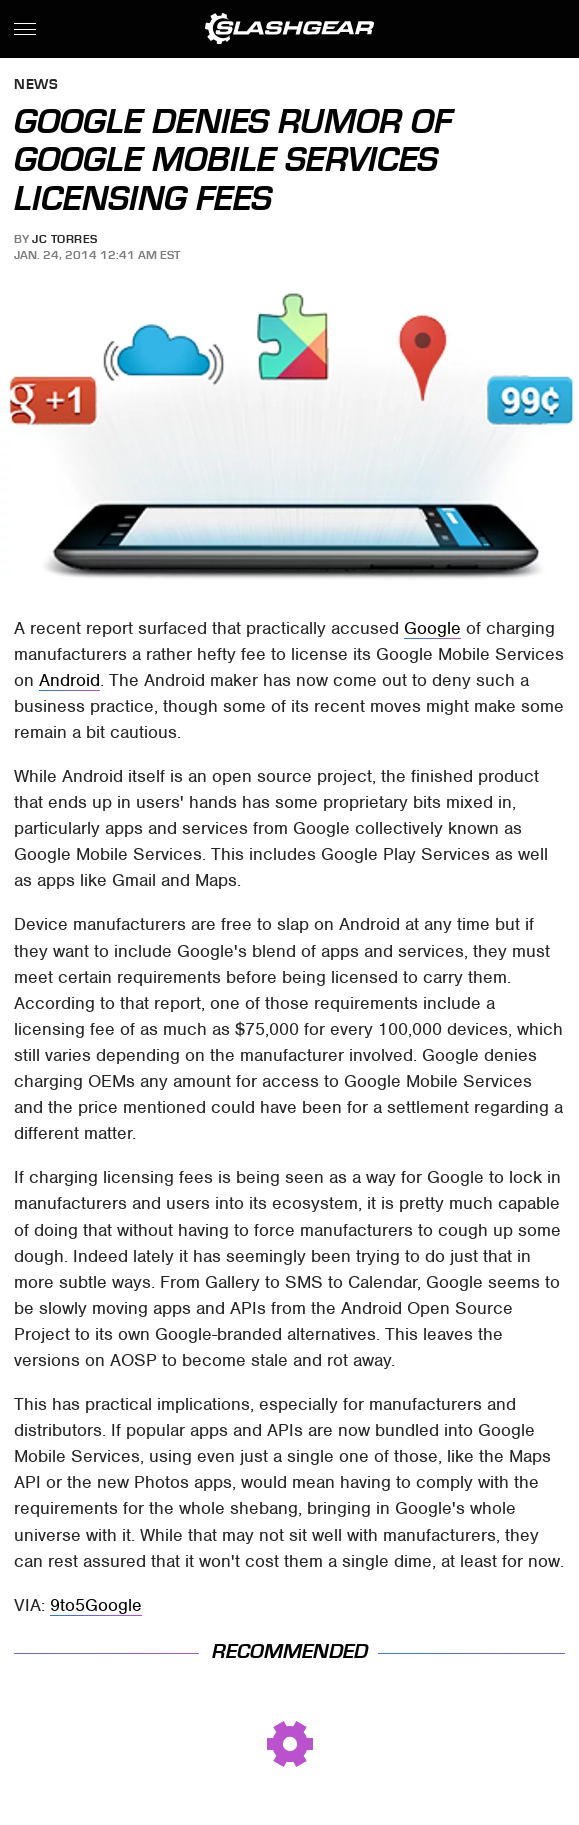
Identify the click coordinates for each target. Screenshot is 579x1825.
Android (69, 680)
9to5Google (96, 1605)
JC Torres (65, 239)
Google (432, 628)
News (36, 85)
